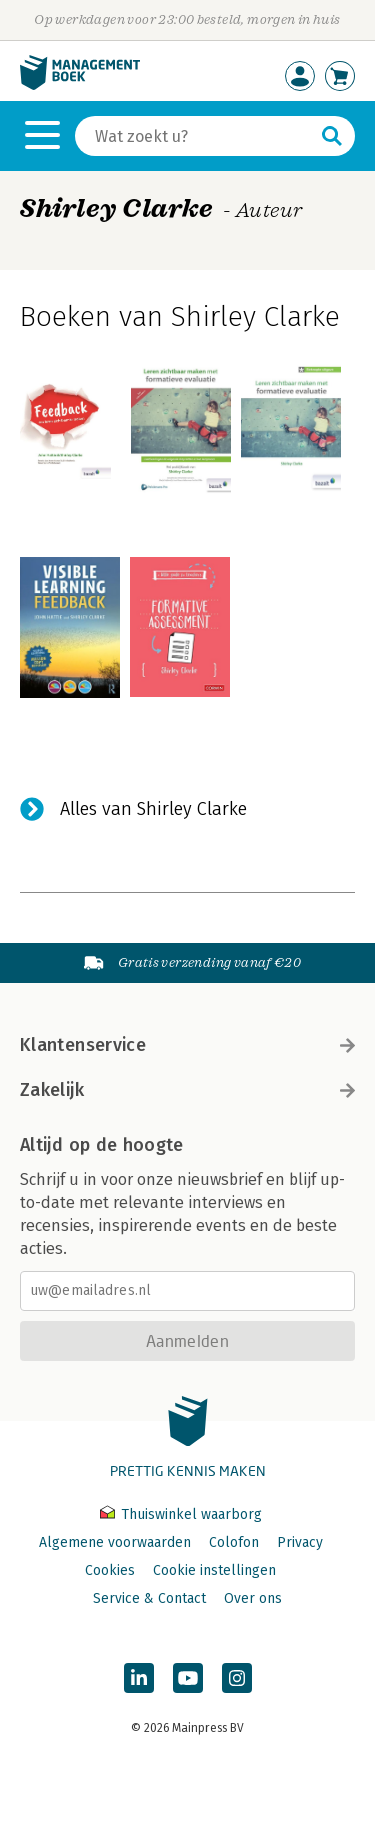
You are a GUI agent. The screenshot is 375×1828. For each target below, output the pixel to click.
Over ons (253, 1598)
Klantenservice (187, 1045)
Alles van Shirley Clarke (153, 809)
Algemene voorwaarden (115, 1542)
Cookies (110, 1570)
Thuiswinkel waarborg (181, 1514)
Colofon (234, 1542)
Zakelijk (187, 1090)
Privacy (300, 1542)
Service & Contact (149, 1598)
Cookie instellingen (214, 1570)
